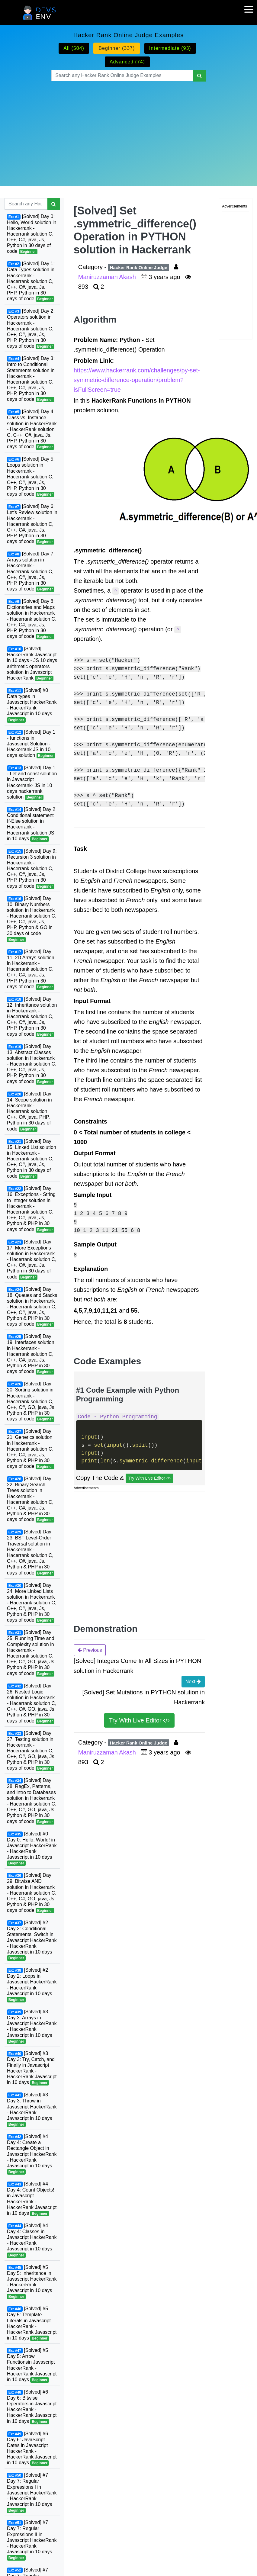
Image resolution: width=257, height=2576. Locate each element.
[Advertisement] (89, 126)
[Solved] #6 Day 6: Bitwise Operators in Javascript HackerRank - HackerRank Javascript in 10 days (32, 2406)
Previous (90, 1650)
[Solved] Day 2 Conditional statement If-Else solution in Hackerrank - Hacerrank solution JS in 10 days (31, 824)
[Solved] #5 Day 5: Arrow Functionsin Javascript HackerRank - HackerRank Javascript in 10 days (32, 2365)
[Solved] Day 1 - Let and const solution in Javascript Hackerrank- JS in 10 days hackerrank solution (32, 782)
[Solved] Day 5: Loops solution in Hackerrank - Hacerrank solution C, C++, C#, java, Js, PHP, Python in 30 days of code (31, 476)
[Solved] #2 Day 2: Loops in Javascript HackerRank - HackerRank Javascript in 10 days (32, 1984)
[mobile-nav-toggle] (250, 5)
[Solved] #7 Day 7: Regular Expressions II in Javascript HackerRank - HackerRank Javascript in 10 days (32, 2540)
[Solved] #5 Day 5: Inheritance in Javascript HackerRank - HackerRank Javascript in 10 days (32, 2282)
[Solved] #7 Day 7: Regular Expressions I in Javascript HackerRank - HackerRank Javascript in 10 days (32, 2492)
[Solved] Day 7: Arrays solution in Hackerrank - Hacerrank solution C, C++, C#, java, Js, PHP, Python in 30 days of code (31, 571)
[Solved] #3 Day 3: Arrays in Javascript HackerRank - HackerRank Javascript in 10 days (32, 2026)
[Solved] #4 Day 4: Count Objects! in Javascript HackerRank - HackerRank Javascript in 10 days (32, 2198)
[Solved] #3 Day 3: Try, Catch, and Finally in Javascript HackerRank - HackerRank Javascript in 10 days (32, 2068)
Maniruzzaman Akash (108, 277)
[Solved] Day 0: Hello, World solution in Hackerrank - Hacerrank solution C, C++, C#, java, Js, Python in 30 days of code (31, 234)
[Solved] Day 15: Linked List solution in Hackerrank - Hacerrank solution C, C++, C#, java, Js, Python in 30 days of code (31, 1159)
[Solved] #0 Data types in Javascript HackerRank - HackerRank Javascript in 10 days (32, 705)
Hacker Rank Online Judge (138, 267)
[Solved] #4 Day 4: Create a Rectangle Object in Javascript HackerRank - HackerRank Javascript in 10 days (32, 2154)
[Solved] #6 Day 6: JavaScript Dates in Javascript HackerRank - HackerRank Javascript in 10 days (32, 2448)
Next (193, 1681)
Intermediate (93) (170, 48)
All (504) (73, 48)
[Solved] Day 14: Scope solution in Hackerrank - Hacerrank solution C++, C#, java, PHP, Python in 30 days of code (29, 1111)
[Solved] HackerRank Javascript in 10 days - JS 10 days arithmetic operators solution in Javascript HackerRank (32, 663)
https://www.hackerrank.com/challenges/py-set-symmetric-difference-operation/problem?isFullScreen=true (137, 380)
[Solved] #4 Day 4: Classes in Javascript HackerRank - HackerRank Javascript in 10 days (32, 2240)
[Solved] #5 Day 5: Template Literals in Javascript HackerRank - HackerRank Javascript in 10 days (32, 2323)
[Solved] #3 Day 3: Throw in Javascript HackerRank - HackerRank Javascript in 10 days (32, 2109)
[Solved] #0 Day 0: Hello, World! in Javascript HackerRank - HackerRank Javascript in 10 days (32, 1848)
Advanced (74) (127, 61)
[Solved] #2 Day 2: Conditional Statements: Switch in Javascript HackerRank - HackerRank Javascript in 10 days (32, 1940)
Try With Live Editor (149, 1478)
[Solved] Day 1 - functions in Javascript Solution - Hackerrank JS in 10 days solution (31, 744)
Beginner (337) (116, 48)
